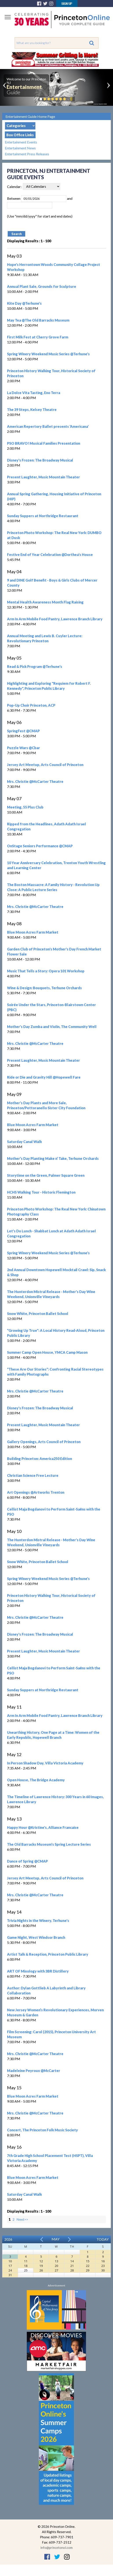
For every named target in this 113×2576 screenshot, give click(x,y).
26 (41, 2270)
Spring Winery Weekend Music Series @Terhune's (48, 354)
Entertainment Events (21, 142)
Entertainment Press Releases (27, 154)
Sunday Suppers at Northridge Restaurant (42, 516)
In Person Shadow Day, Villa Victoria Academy (45, 1763)
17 (10, 2266)
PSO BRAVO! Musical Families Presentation (43, 443)
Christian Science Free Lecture (32, 1475)
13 (56, 2261)
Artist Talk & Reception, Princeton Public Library (47, 1954)
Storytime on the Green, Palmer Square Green (45, 1175)
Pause (71, 99)
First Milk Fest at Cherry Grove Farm (37, 337)
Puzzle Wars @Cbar (23, 748)
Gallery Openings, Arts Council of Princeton (44, 1442)
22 (87, 2266)
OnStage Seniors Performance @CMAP (40, 846)
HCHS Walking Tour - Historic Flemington (41, 1192)
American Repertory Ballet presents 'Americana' (48, 426)
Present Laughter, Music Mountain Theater (43, 477)
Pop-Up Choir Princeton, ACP (31, 705)
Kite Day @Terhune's (24, 303)
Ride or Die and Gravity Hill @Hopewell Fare (44, 1077)
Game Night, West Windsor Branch (36, 1937)
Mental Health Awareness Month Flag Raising (45, 602)
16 (103, 2261)
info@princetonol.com (56, 2547)
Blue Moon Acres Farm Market (32, 932)
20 (56, 2266)
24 (10, 2270)
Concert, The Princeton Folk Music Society (42, 2130)
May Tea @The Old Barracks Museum (38, 320)
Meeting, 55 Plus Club (25, 807)
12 (41, 2261)
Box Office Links (20, 135)
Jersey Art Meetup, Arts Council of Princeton (45, 765)
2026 (8, 2239)
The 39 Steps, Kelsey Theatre (32, 409)
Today (103, 2239)
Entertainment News (20, 148)
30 (103, 2270)
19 (41, 2266)
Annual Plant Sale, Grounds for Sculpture (41, 286)
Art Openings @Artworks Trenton (35, 1492)
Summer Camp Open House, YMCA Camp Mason (47, 1352)
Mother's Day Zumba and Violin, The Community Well (52, 1026)
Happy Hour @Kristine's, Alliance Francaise (43, 1827)
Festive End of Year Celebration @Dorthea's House (50, 554)
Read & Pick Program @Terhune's (34, 666)
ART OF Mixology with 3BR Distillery (38, 1971)
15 (87, 2261)
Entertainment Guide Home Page (30, 116)
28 (72, 2270)
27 (56, 2270)
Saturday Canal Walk (24, 1141)
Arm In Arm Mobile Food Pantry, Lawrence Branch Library (54, 619)
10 (10, 2261)
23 (103, 2266)
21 (72, 2266)
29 (87, 2270)
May (55, 2239)
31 (10, 2275)
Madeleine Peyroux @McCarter (33, 2070)
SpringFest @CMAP (23, 731)
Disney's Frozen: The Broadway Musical (40, 460)
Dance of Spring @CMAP (27, 1861)
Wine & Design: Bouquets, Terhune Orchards (44, 988)
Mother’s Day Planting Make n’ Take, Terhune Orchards (53, 1158)
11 (25, 2261)
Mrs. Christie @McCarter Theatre (35, 781)
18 (25, 2266)
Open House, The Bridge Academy (36, 1780)
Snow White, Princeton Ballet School (37, 1313)
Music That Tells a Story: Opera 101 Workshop (45, 971)
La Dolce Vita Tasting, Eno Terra (33, 393)
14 (72, 2261)
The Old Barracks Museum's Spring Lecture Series (49, 1844)
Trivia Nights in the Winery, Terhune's (38, 1920)
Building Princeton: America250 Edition (39, 1458)
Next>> (22, 2219)
